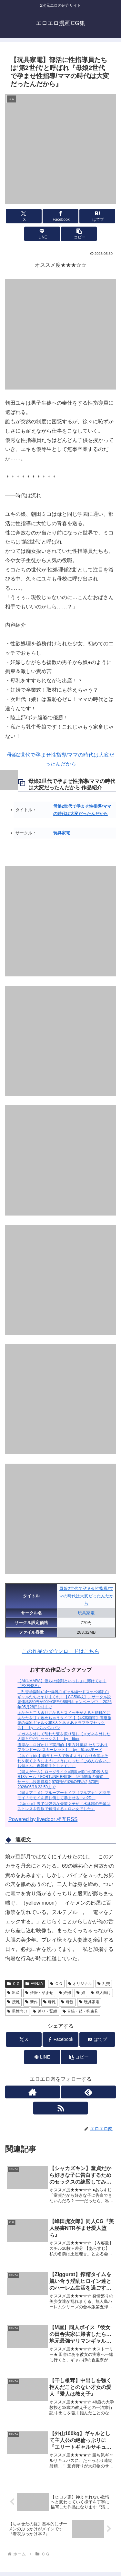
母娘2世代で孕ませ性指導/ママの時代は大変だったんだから (86, 1596)
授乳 (13, 2002)
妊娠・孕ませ (39, 1992)
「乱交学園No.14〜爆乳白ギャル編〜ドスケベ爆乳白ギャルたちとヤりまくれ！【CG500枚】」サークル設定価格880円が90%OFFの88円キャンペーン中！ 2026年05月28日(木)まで (64, 1699)
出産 (13, 1992)
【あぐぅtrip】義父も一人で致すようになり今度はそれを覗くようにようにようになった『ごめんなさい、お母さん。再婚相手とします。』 (63, 1761)
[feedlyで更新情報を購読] (88, 2092)
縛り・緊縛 (45, 2011)
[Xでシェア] (24, 216)
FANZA (34, 1983)
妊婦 (65, 1992)
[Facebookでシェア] (60, 216)
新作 (31, 2002)
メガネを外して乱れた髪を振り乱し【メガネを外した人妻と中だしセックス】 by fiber (63, 1736)
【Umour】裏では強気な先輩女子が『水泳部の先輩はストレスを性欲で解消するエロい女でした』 (63, 1806)
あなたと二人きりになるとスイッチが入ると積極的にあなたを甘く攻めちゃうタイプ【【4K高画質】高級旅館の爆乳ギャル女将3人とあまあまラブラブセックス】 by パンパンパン (64, 1720)
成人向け (101, 1992)
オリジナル (80, 1983)
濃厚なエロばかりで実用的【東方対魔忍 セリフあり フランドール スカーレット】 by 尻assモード (62, 1747)
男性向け (17, 2011)
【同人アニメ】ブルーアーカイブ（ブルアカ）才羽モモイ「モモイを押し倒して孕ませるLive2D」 (63, 1795)
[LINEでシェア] (42, 234)
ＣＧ (13, 1983)
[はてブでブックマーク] (97, 216)
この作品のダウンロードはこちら (60, 1651)
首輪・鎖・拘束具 (80, 2011)
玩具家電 (61, 832)
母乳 (49, 2002)
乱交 (103, 1983)
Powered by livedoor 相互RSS (42, 1819)
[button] (79, 234)
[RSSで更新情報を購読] (60, 2108)
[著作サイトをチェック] (32, 2092)
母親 (67, 2002)
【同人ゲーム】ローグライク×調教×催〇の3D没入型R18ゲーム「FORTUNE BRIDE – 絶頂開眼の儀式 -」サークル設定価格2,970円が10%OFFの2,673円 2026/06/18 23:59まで (63, 1779)
